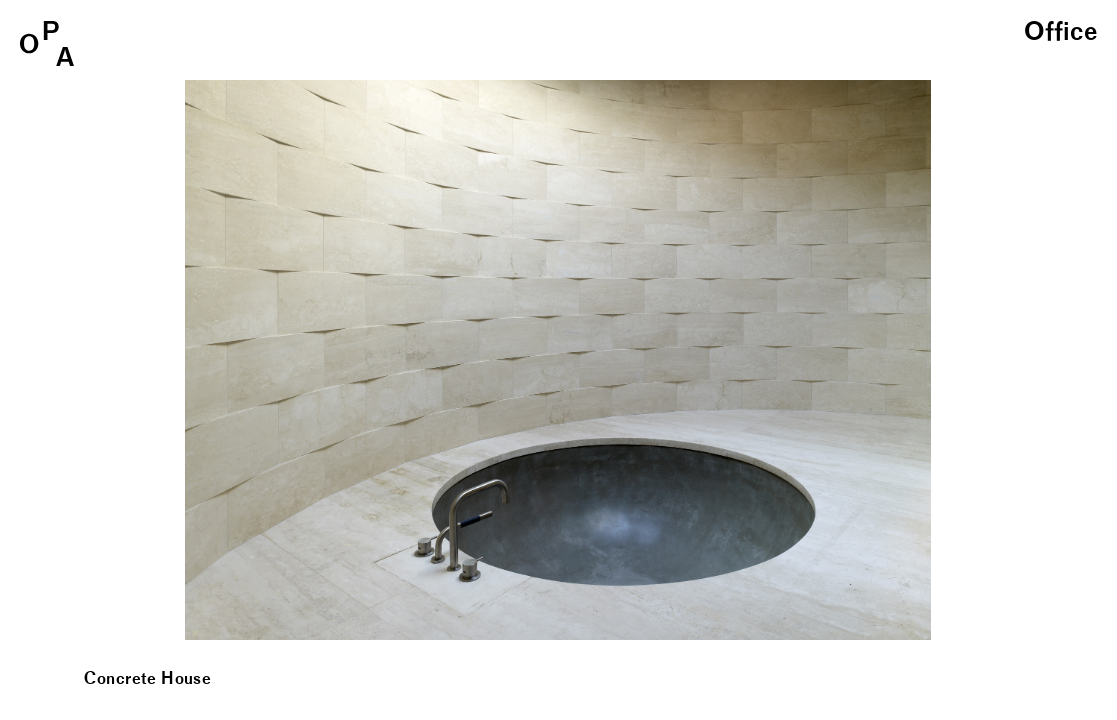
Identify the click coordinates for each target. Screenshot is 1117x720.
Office (1060, 33)
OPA (47, 43)
